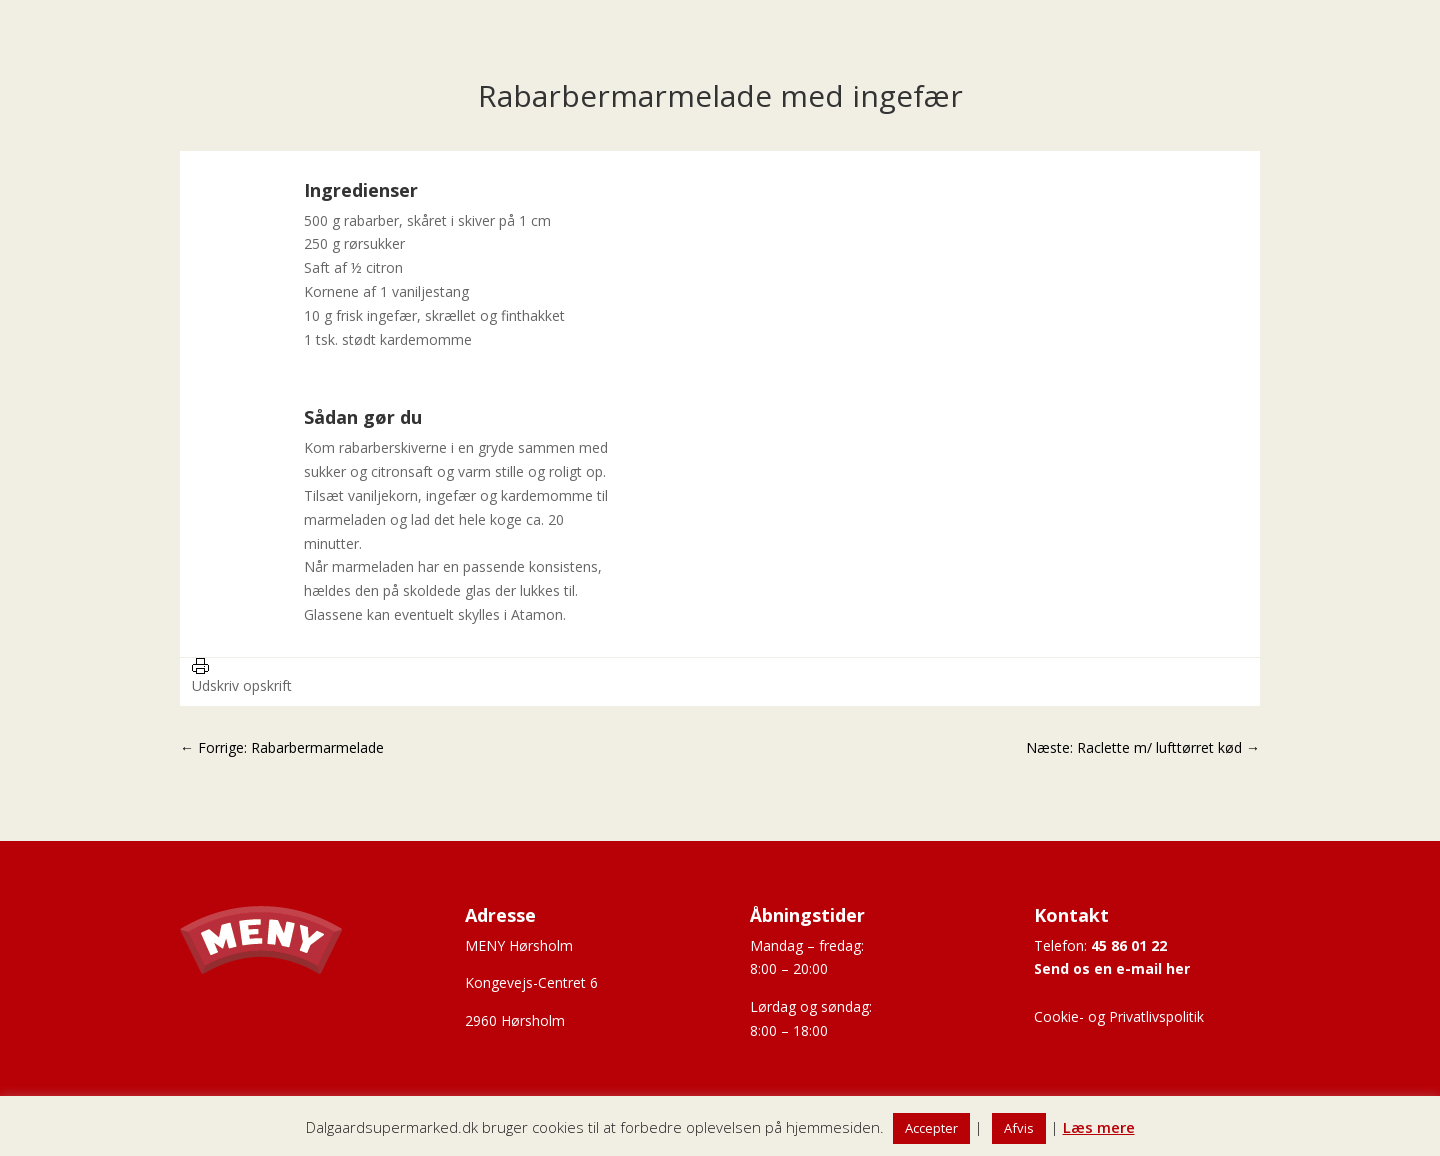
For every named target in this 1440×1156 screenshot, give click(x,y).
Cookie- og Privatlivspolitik (1119, 1016)
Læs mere (1099, 1127)
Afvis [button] (1019, 1128)
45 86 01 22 (1129, 945)
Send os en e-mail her (1112, 968)
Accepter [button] (931, 1128)
